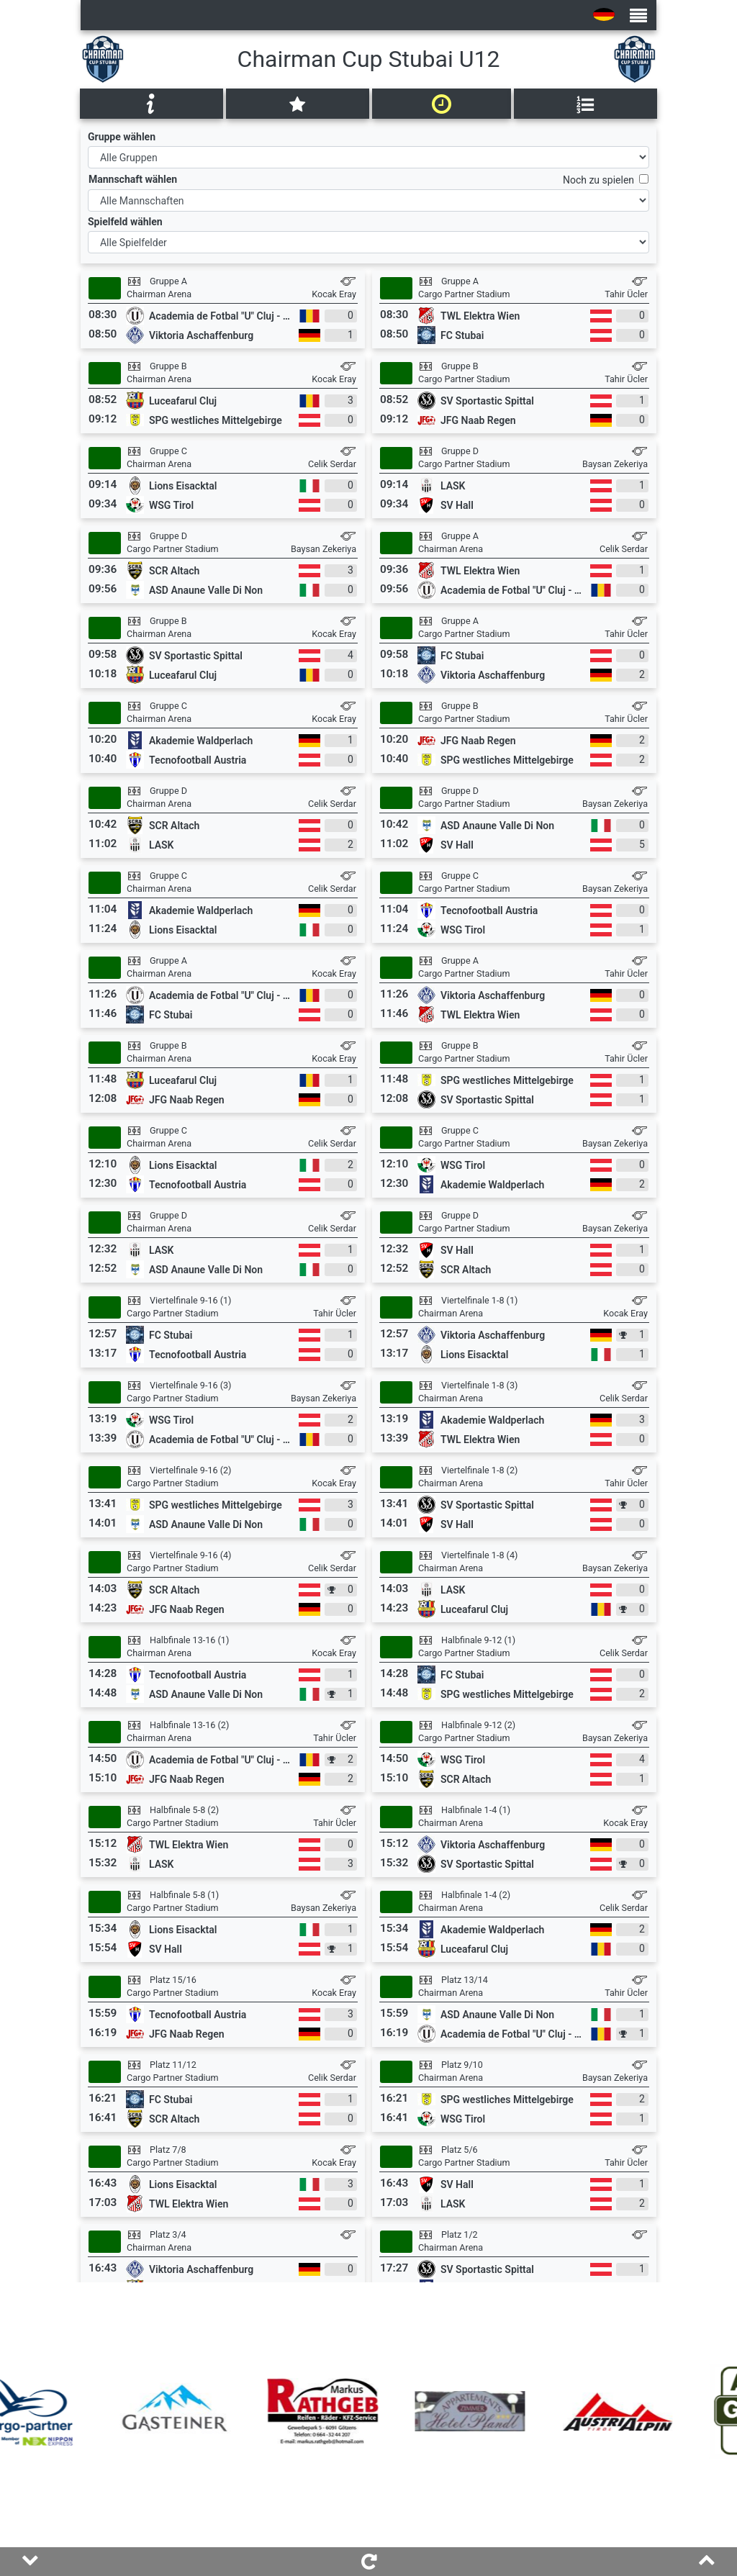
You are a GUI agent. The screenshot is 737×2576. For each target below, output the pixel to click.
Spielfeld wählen (125, 221)
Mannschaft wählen (133, 179)
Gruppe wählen (121, 137)
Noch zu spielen (601, 180)
